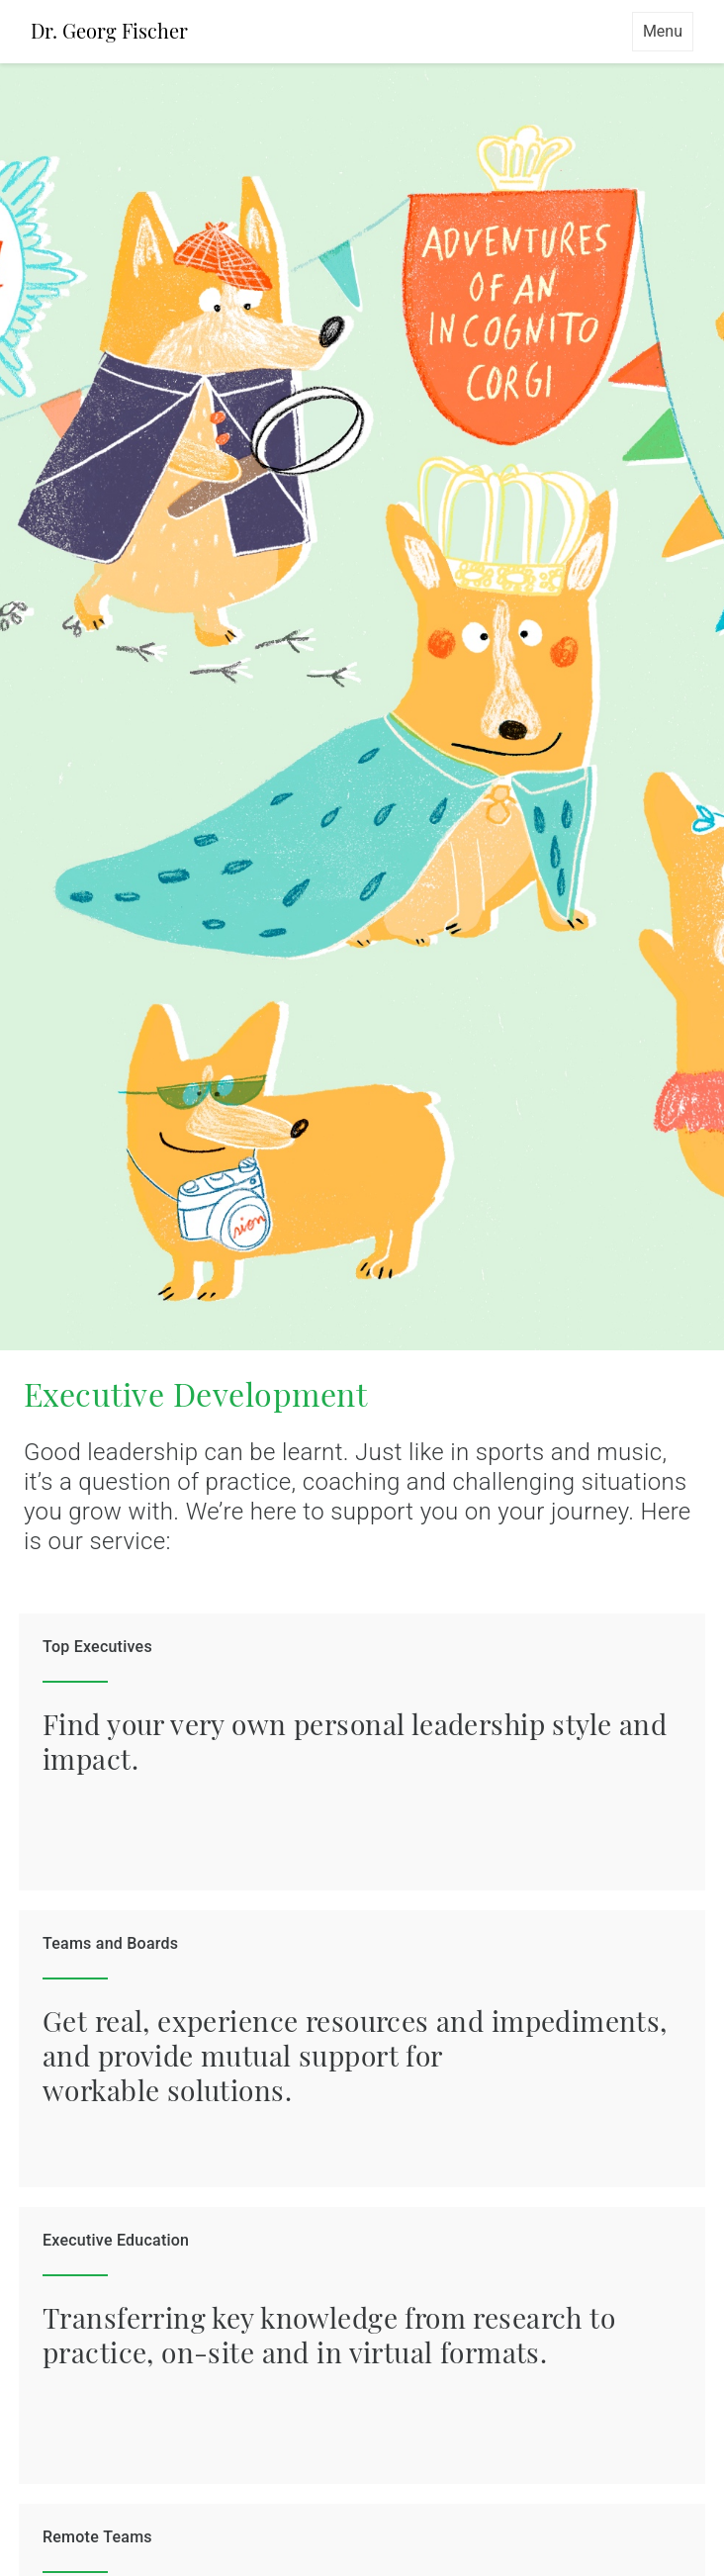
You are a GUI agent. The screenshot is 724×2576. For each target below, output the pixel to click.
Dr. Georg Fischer (109, 30)
